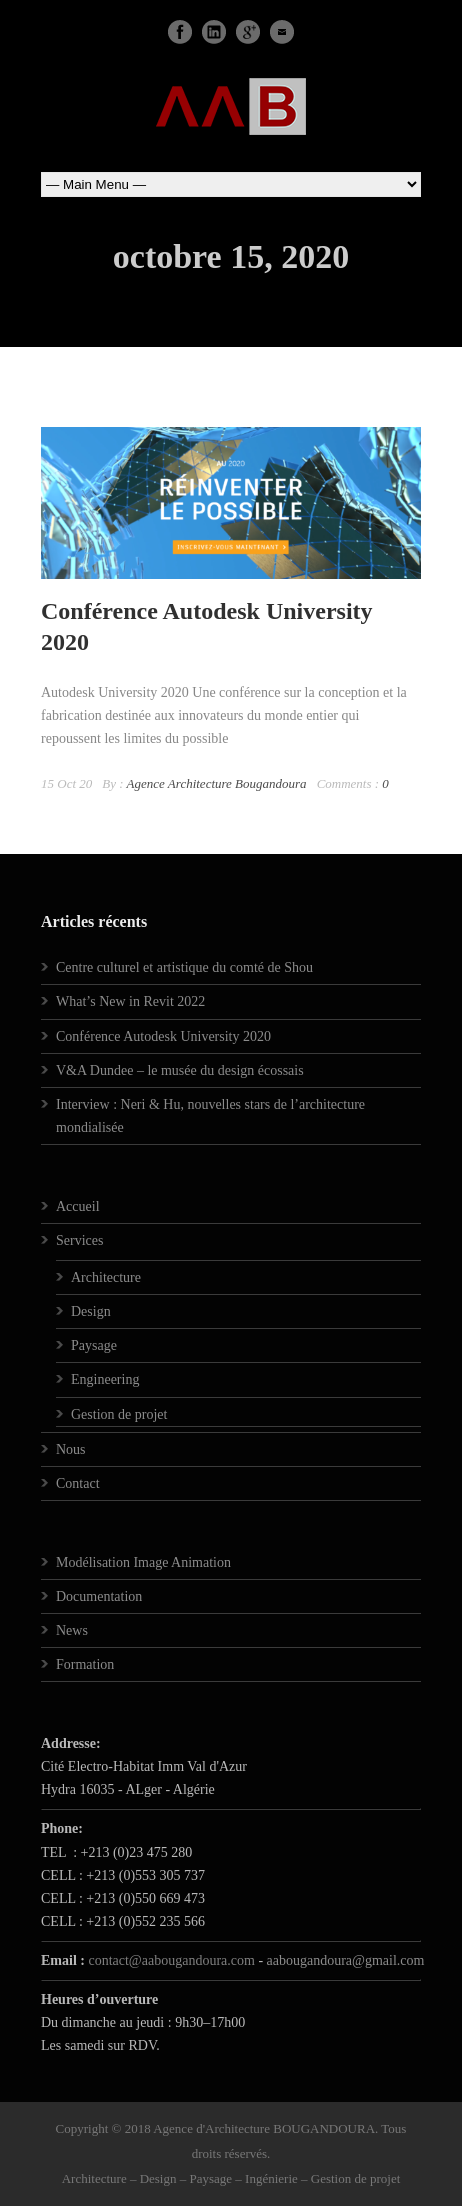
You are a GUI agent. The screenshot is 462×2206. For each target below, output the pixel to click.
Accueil (78, 1206)
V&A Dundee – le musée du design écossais (180, 1070)
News (72, 1630)
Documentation (99, 1596)
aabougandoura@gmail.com (346, 1960)
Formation (85, 1664)
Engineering (105, 1379)
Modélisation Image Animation (143, 1562)
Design (91, 1311)
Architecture (106, 1277)
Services (79, 1240)
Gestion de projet (119, 1414)
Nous (71, 1449)
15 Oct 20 (66, 783)
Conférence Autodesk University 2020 (163, 1036)
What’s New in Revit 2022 (130, 1001)
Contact (78, 1483)
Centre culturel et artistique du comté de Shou (184, 967)
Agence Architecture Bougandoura (217, 783)
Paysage (94, 1345)
